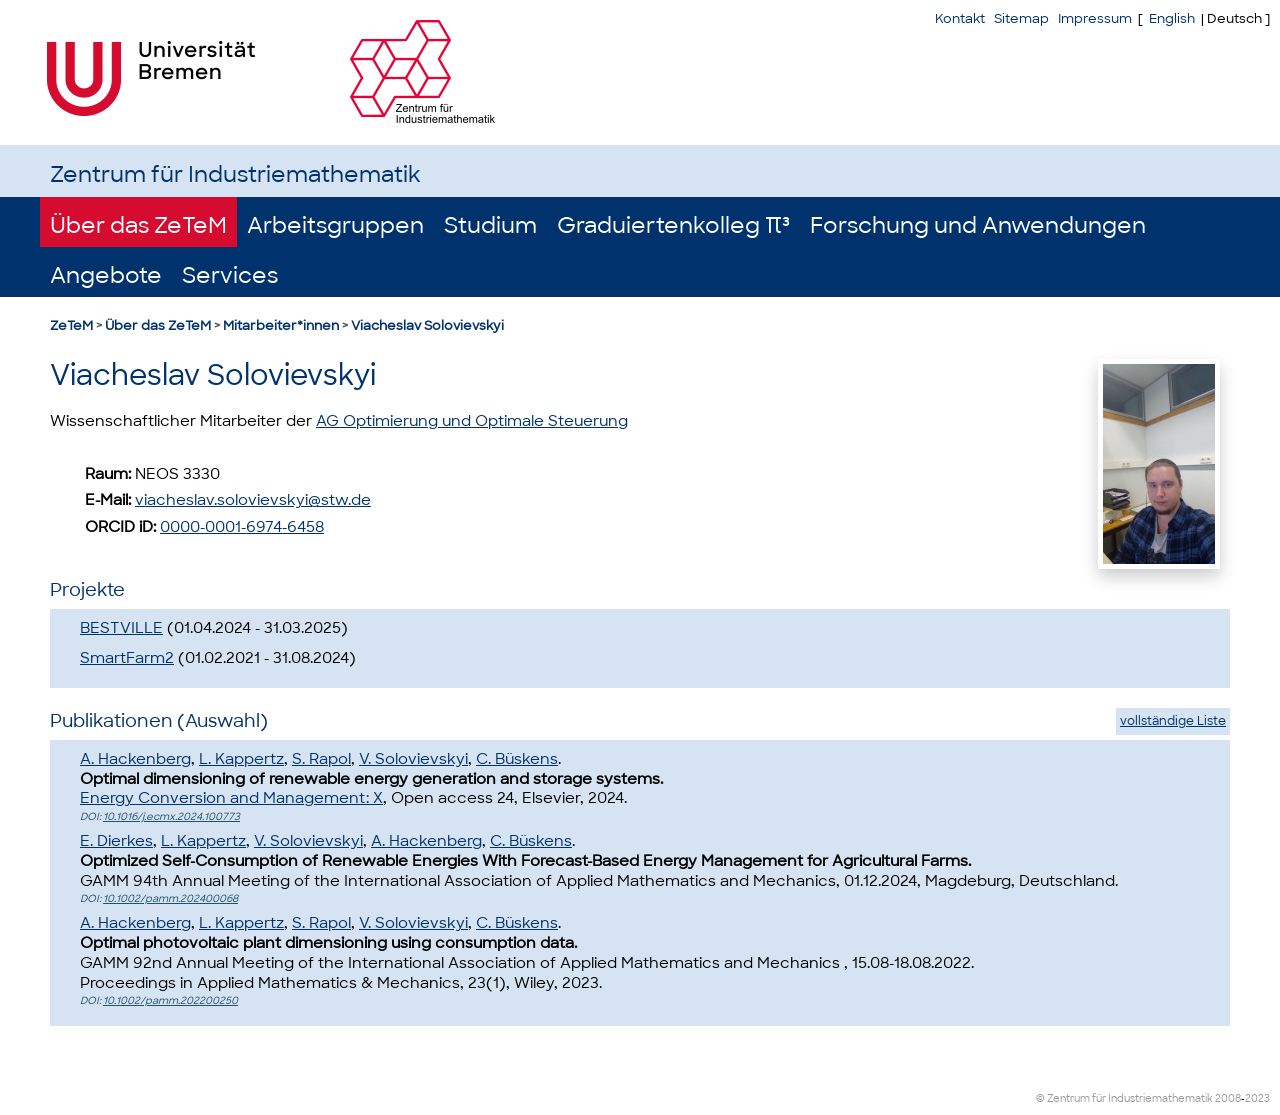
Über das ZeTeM (138, 225)
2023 (1257, 1098)
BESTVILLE (121, 628)
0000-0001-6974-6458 (242, 527)
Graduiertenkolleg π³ (673, 225)
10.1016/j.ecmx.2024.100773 (171, 816)
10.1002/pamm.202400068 (170, 898)
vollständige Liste (1173, 721)
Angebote (106, 275)
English (1172, 18)
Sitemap (1021, 18)
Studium (490, 225)
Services (230, 275)
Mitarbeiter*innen (281, 325)
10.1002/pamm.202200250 (170, 1000)
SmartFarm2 (127, 658)
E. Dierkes (116, 841)
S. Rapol (321, 759)
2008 (1228, 1098)
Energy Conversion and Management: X (231, 798)
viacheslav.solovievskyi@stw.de (253, 500)
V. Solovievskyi (413, 759)
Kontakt (960, 18)
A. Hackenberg (135, 759)
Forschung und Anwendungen (978, 225)
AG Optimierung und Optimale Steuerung (472, 421)
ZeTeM (71, 325)
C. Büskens (517, 759)
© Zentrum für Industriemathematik (1124, 1098)
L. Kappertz (241, 759)
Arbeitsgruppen (335, 225)
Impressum (1095, 18)
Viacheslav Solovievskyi (427, 325)
